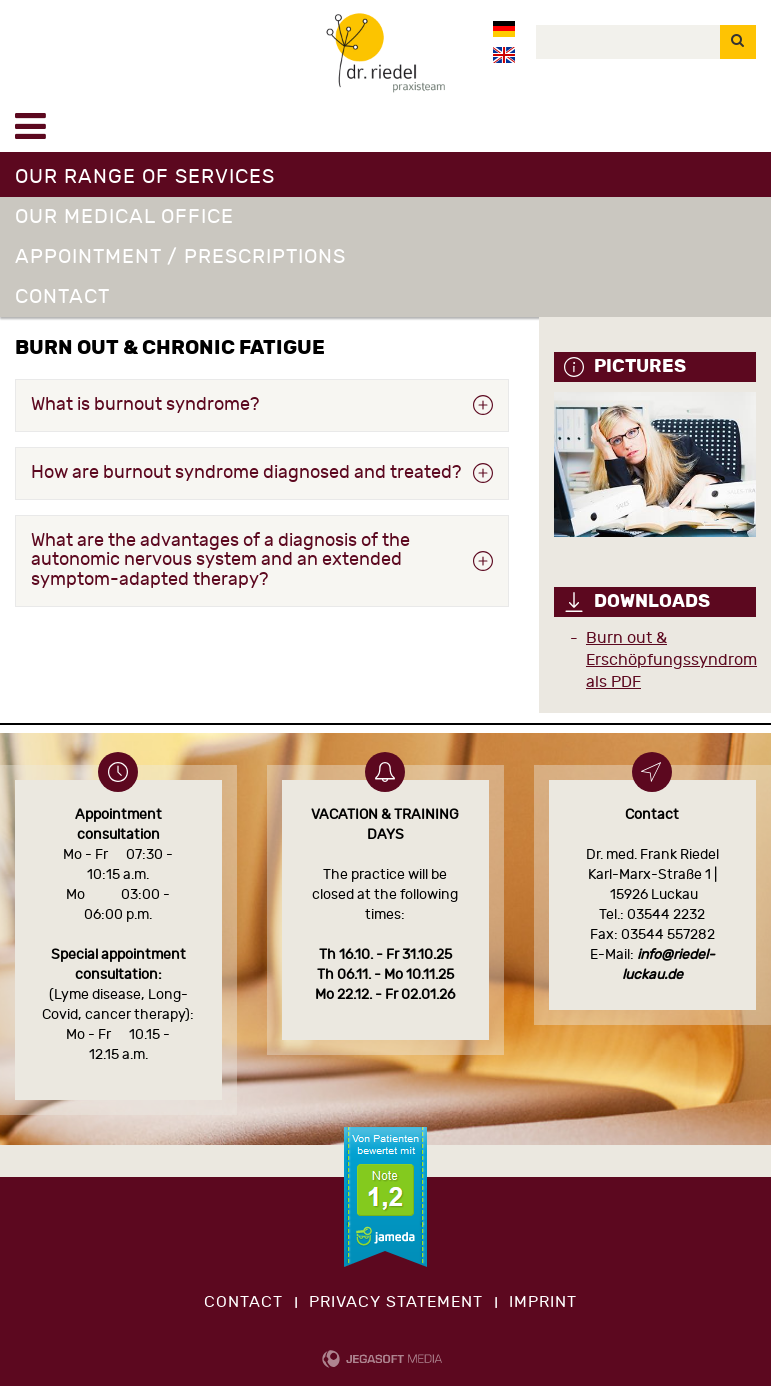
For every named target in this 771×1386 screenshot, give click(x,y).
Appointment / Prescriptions (180, 256)
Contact (62, 296)
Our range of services (145, 176)
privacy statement (396, 1302)
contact (243, 1302)
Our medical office (124, 216)
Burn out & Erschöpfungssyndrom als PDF (671, 660)
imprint (543, 1302)
